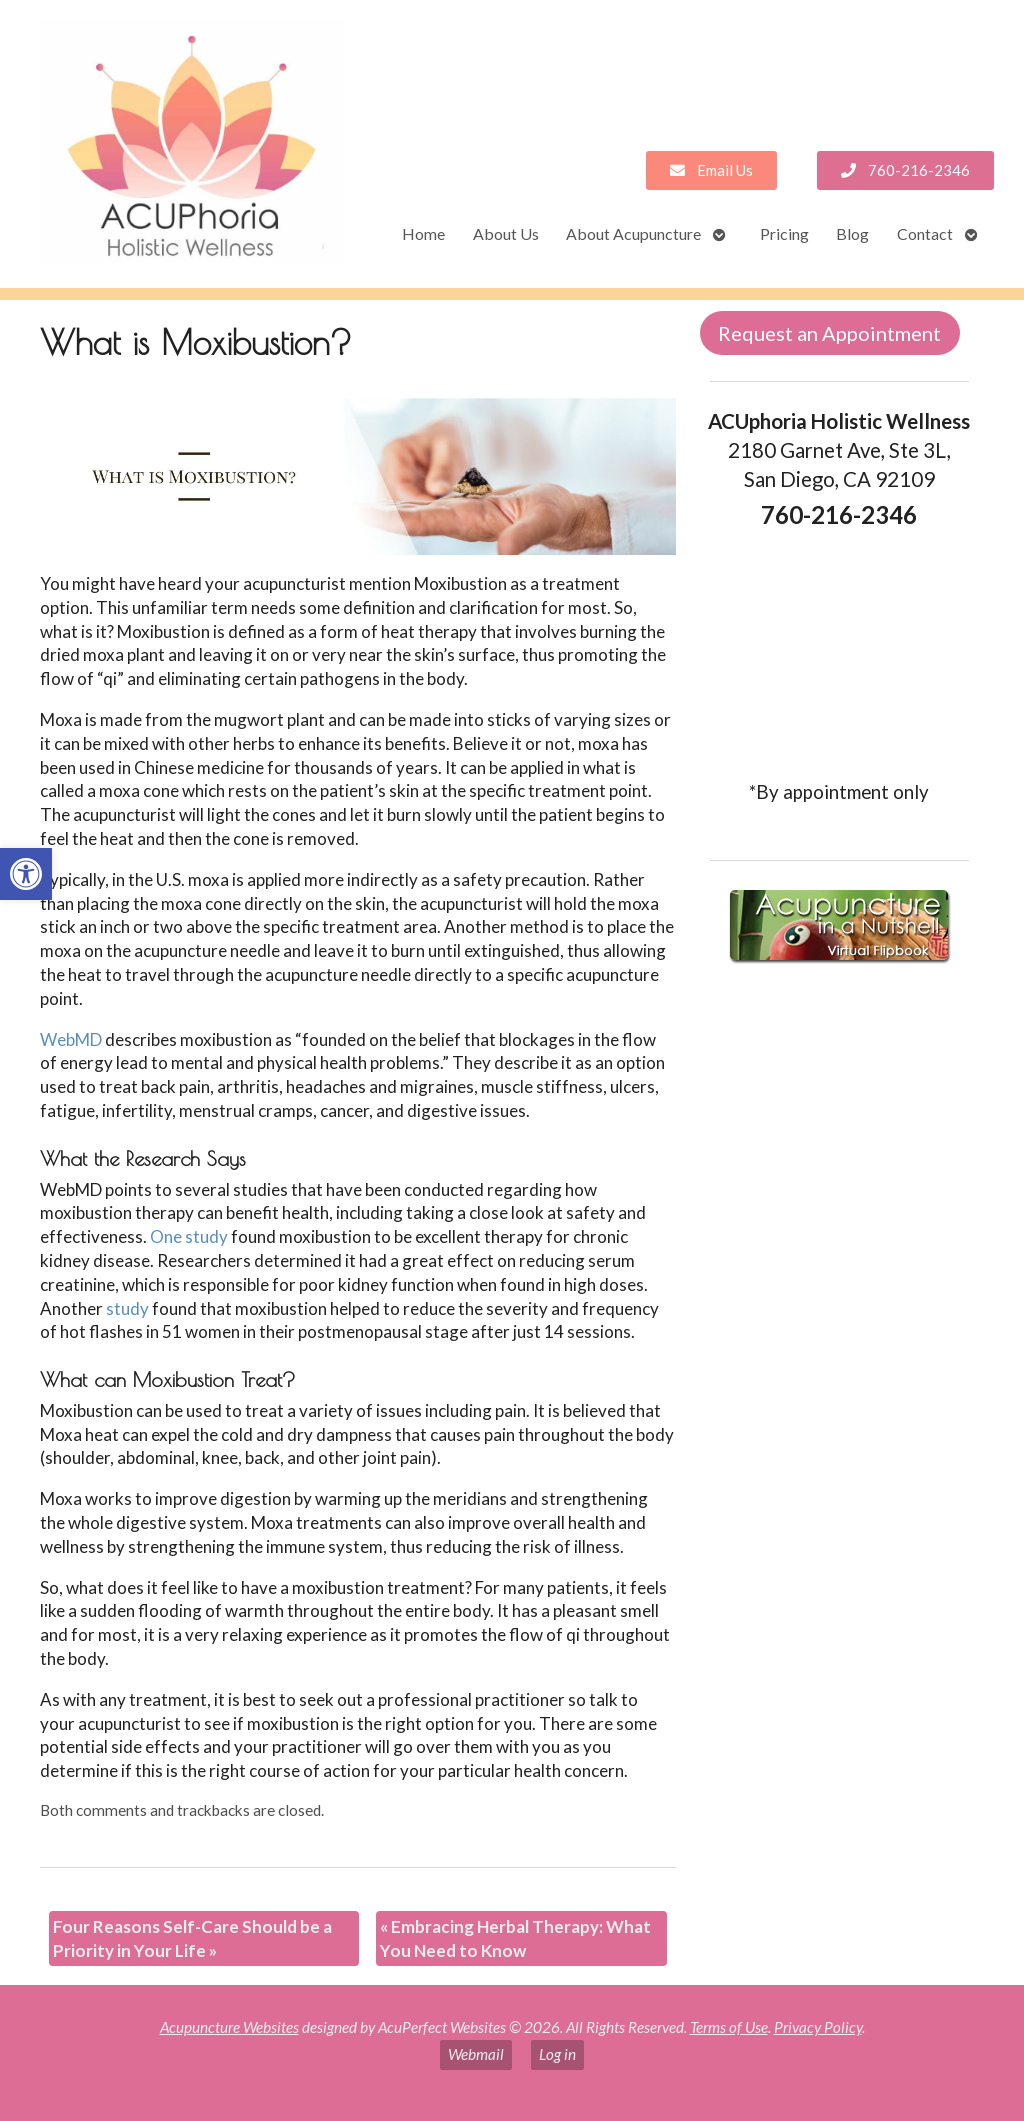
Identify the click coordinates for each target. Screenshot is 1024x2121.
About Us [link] (506, 233)
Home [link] (423, 233)
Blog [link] (852, 233)
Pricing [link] (784, 233)
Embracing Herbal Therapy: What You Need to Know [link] (515, 1938)
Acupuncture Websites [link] (229, 2027)
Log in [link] (557, 2054)
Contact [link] (925, 233)
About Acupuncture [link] (633, 233)
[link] (26, 874)
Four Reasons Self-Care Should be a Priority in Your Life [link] (192, 1938)
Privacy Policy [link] (818, 2027)
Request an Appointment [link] (829, 333)
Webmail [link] (476, 2054)
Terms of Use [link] (729, 2027)
